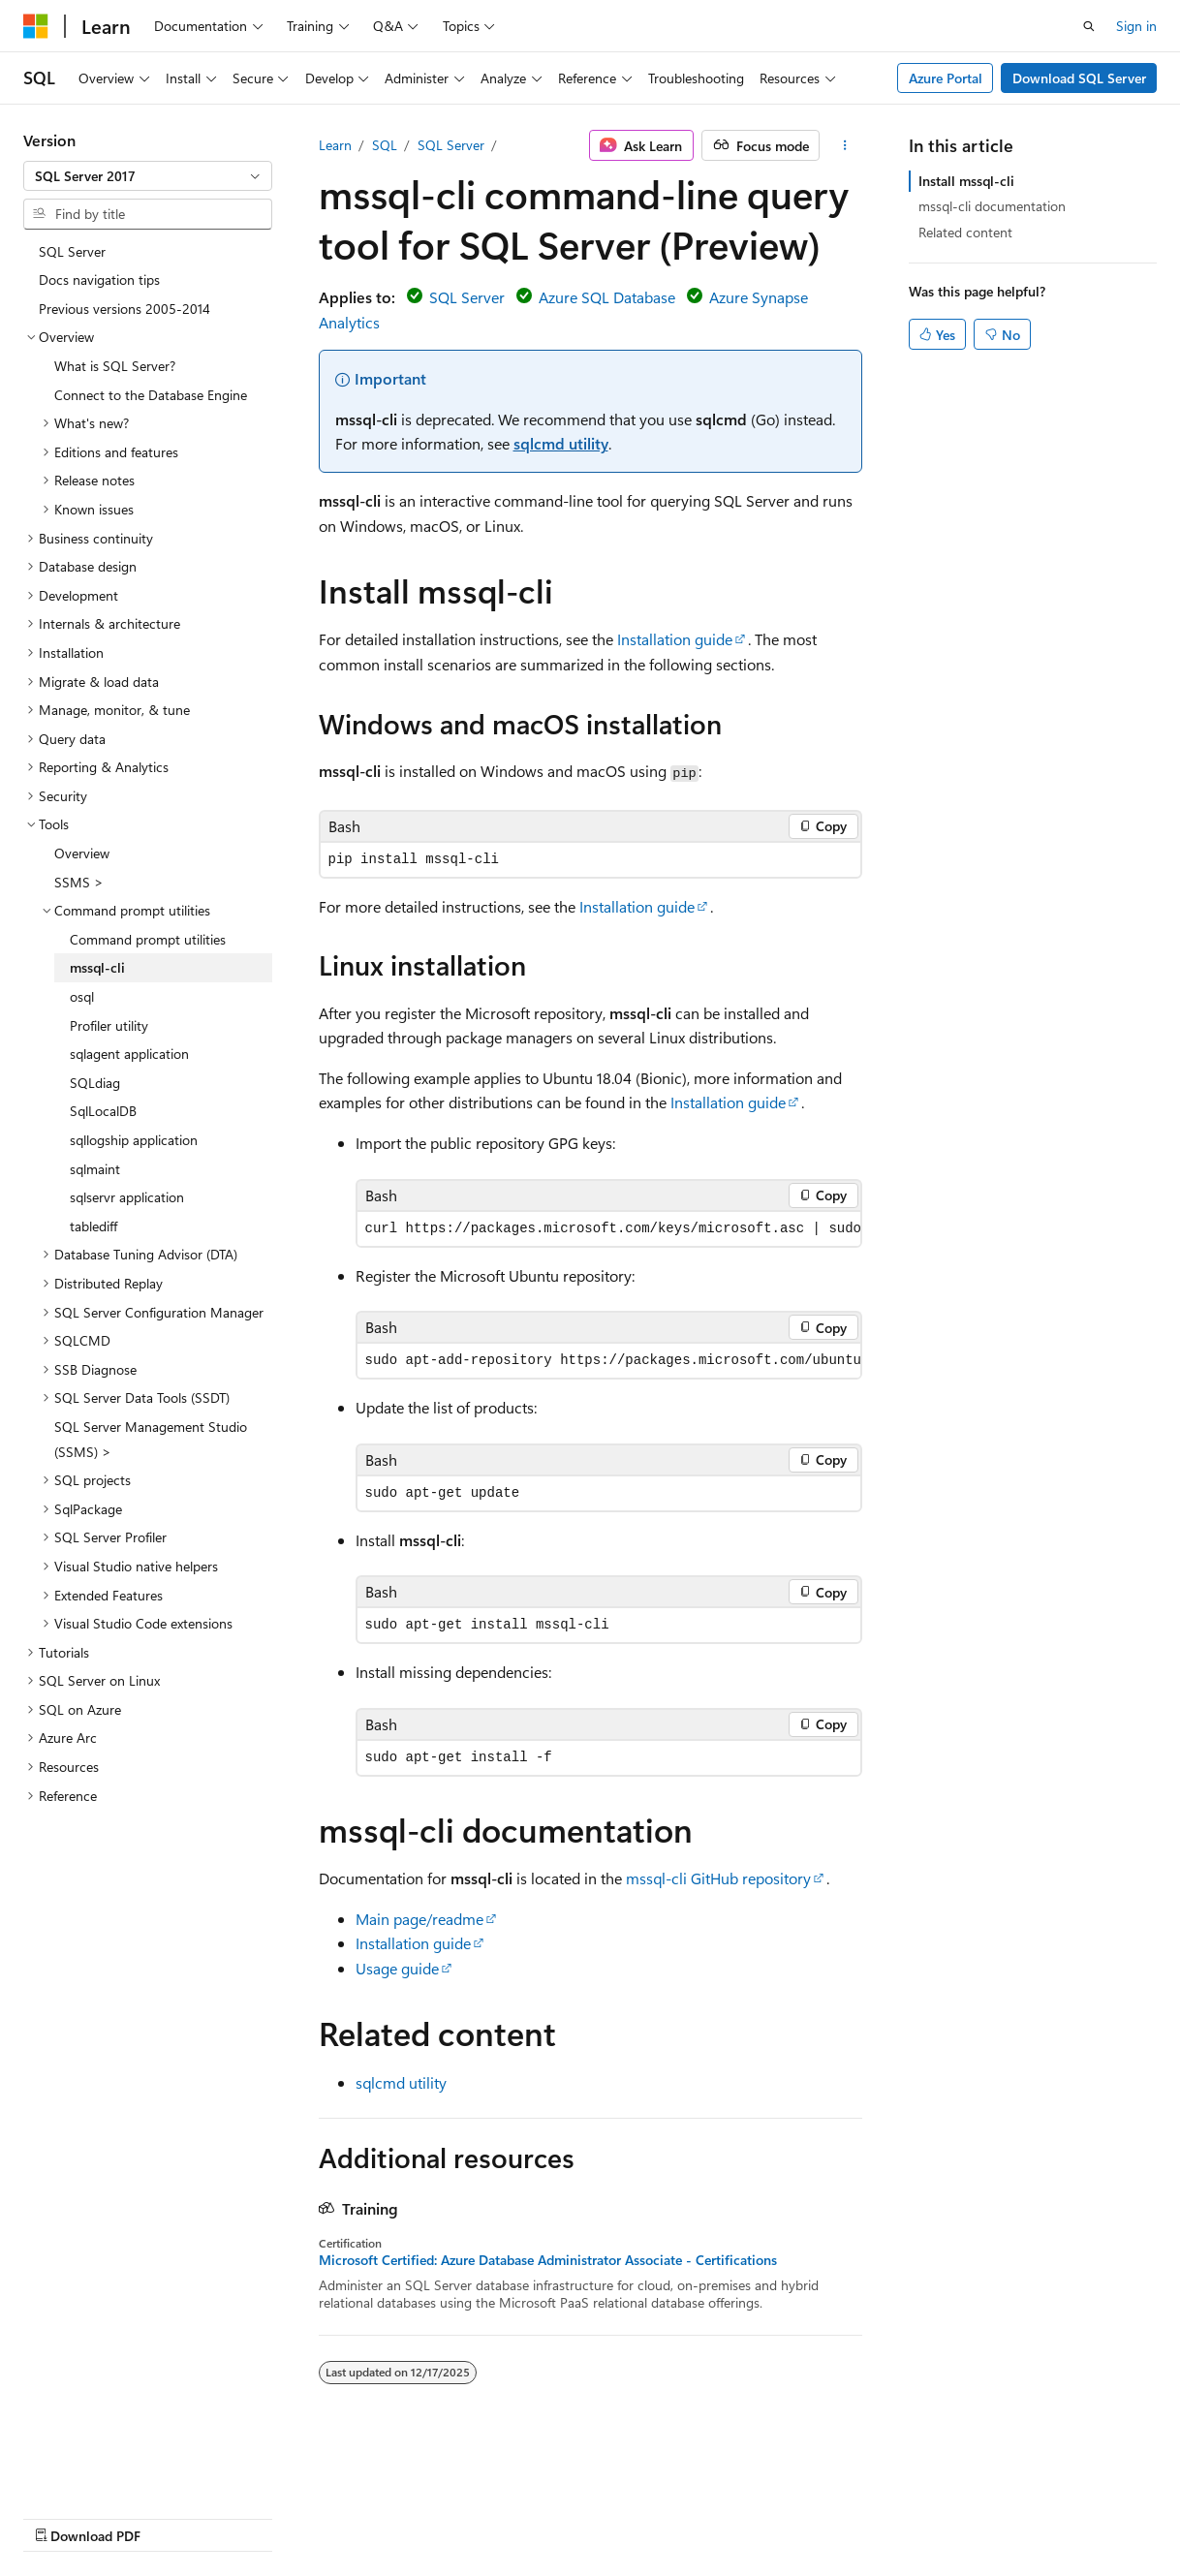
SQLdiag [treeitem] (95, 1082)
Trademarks (615, 2517)
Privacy (423, 2517)
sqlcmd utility (560, 443)
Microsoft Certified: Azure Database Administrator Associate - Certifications (548, 2260)
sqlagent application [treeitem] (129, 1053)
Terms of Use (519, 2517)
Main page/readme (419, 1919)
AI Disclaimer (62, 2517)
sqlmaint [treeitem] (95, 1169)
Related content (965, 232)
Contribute (347, 2517)
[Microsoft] (35, 26)
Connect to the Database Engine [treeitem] (150, 395)
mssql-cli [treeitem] (97, 967)
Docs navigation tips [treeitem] (99, 279)
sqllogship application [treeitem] (134, 1140)
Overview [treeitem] (81, 853)
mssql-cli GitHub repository (718, 1878)
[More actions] (844, 145)
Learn (335, 145)
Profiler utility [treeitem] (109, 1025)
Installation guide (674, 639)
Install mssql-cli (966, 180)
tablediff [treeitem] (93, 1226)
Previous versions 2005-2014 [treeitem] (124, 308)
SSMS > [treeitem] (79, 882)
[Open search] (1089, 26)
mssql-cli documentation (992, 206)
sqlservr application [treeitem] (127, 1197)
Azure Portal (945, 78)
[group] (609, 1229)
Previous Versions (176, 2517)
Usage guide (397, 1968)
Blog (264, 2517)
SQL (384, 145)
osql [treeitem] (82, 996)
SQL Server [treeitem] (72, 251)
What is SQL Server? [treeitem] (114, 366)
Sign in (1136, 25)
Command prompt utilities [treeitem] (148, 939)
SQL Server (451, 145)
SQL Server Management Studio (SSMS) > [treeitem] (150, 1439)
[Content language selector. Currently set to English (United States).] (112, 2470)
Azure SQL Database (607, 297)
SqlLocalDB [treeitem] (103, 1111)
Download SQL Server (1079, 78)
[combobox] (147, 176)
